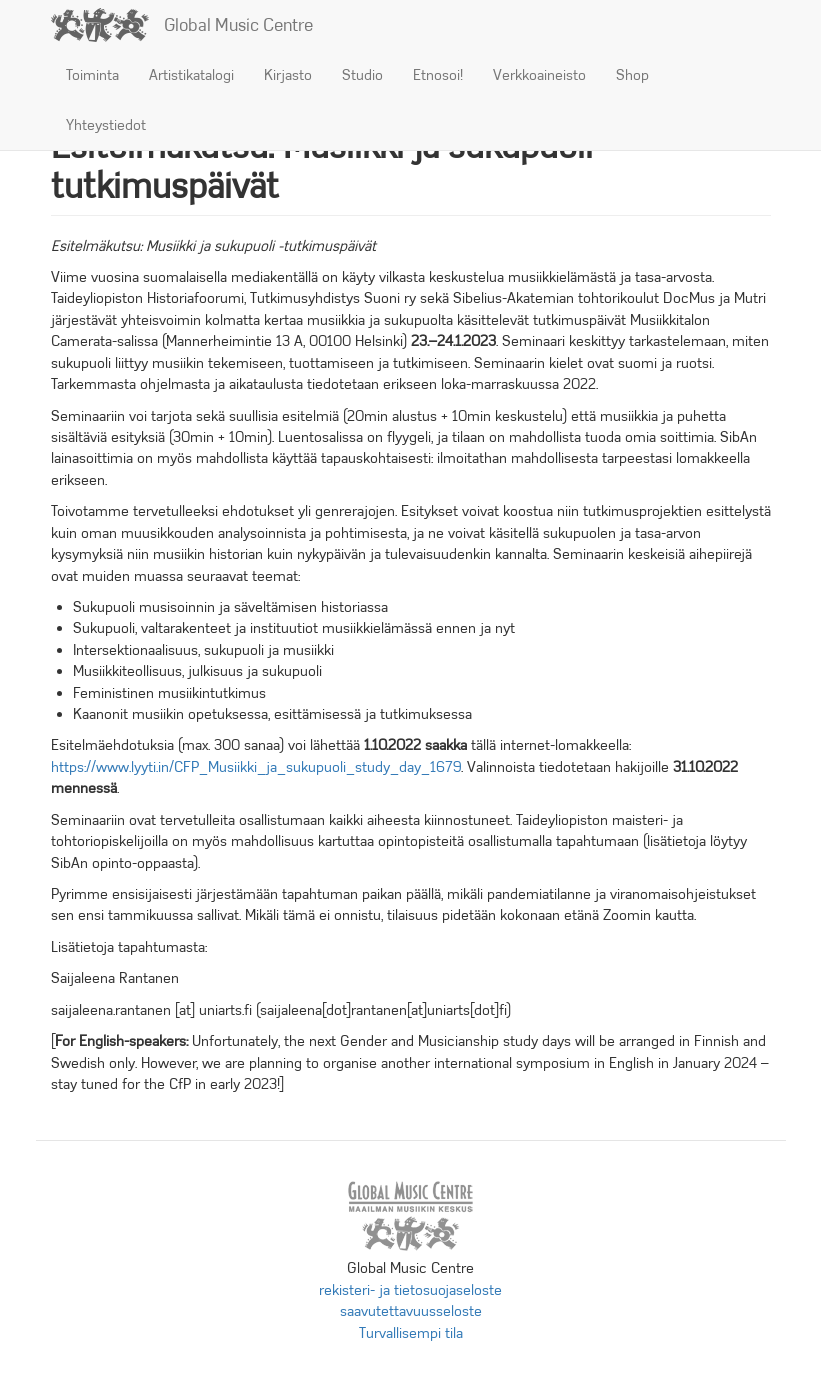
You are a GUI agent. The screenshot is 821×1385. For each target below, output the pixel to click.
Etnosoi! (438, 75)
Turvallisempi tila (411, 1333)
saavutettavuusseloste (411, 1311)
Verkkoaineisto (539, 75)
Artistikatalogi (191, 75)
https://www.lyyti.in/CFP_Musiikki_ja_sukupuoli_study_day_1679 (256, 767)
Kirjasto (288, 75)
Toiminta (92, 75)
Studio (362, 75)
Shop (632, 75)
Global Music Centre (238, 25)
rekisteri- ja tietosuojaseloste (410, 1290)
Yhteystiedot (106, 125)
